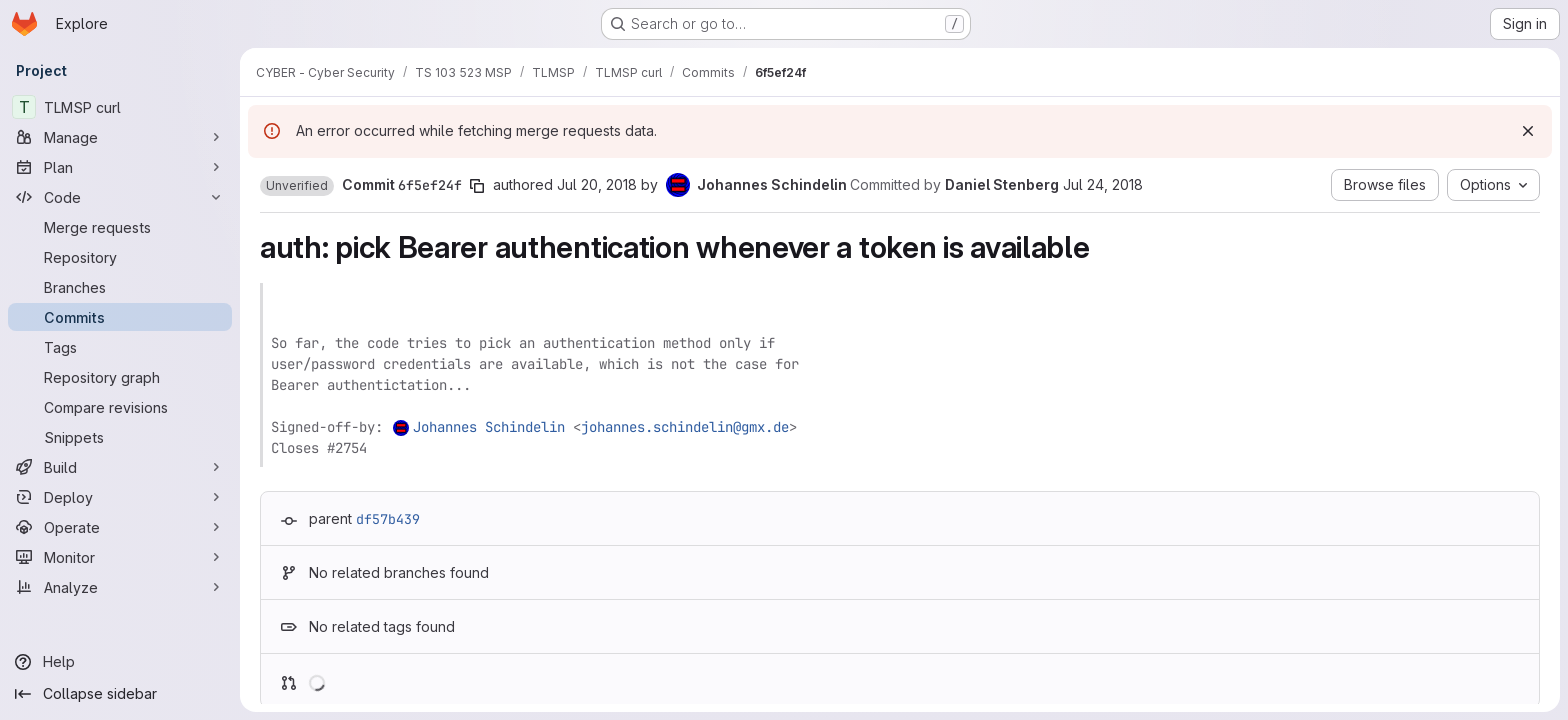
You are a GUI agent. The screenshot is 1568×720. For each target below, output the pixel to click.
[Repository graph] (120, 377)
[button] (297, 186)
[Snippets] (120, 437)
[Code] (120, 197)
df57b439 (388, 519)
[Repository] (120, 257)
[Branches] (120, 287)
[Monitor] (120, 557)
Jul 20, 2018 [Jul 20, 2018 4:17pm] (597, 184)
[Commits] (120, 317)
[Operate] (120, 527)
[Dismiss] (1528, 131)
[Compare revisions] (120, 407)
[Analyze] (120, 587)
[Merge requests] (120, 227)
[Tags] (120, 347)
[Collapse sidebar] (120, 694)
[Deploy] (120, 497)
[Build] (120, 467)
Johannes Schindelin (489, 427)
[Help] (120, 662)
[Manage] (120, 137)
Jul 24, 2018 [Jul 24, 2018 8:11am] (1103, 184)
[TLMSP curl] (120, 107)
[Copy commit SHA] (477, 186)
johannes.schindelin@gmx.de (685, 427)
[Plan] (120, 167)
